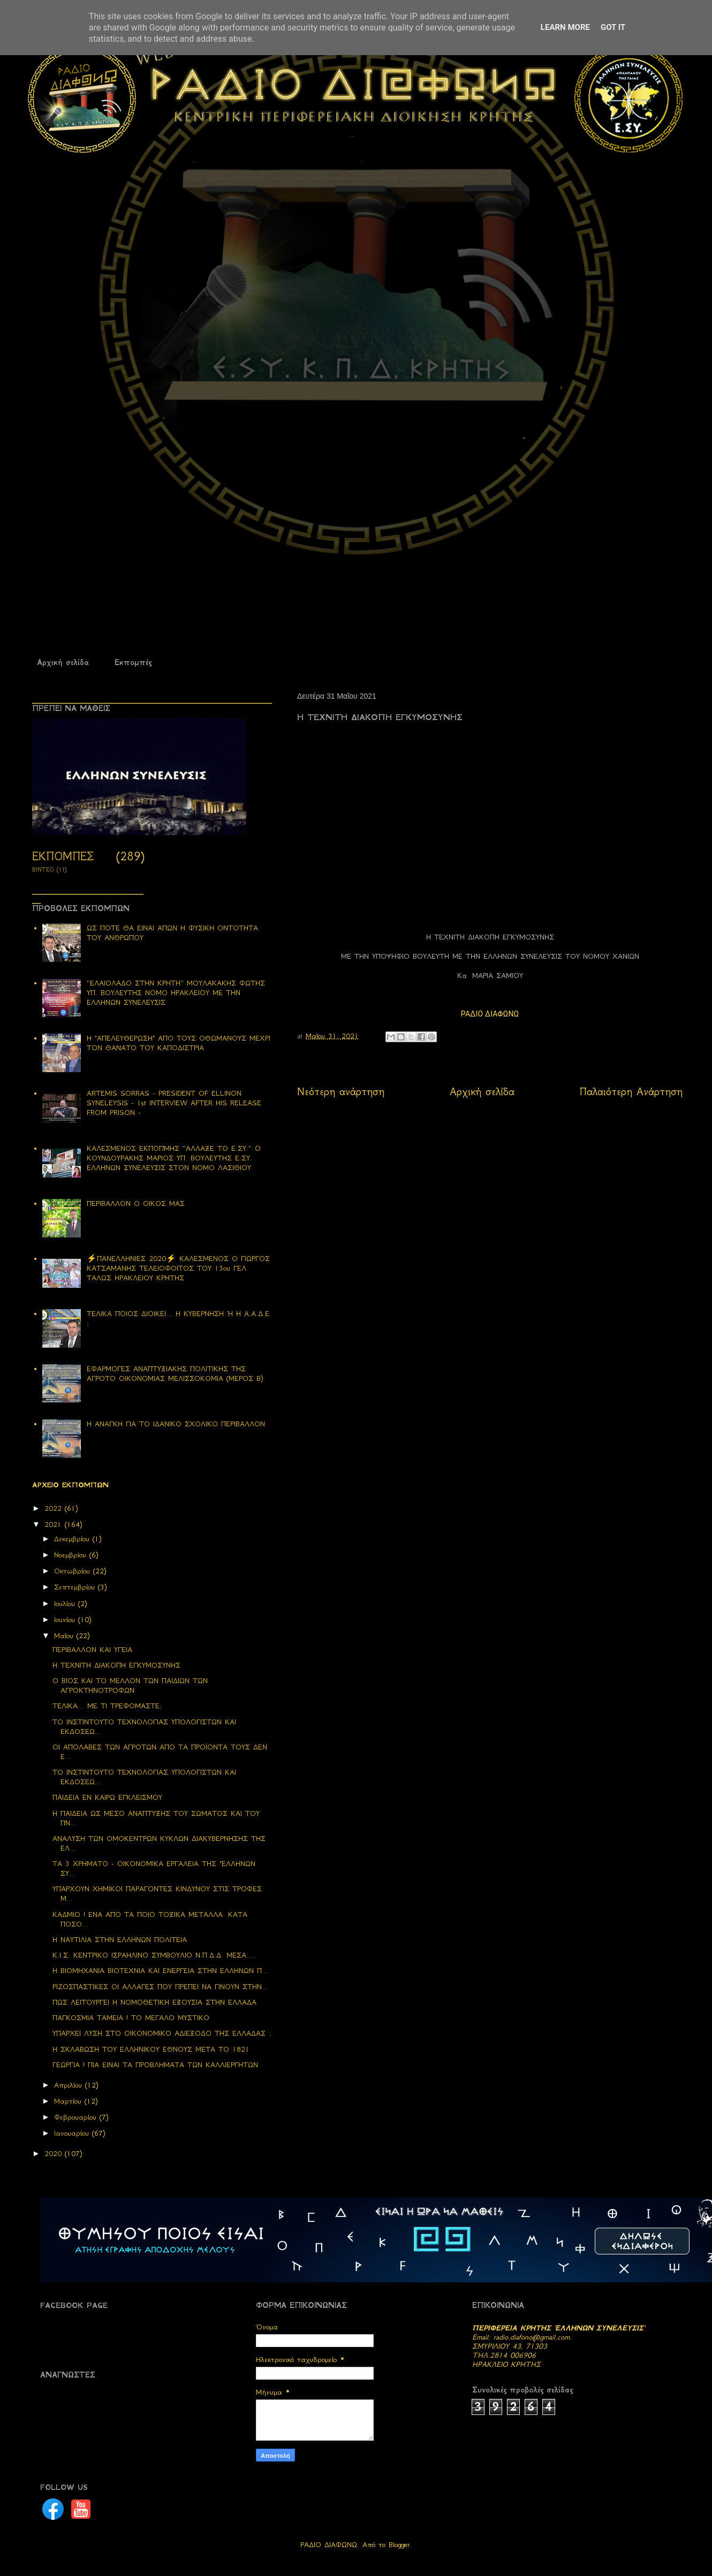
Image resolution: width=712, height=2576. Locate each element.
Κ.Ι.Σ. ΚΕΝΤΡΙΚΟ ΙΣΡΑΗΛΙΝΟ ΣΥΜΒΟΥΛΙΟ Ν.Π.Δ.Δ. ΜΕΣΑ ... (154, 1955)
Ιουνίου (66, 1619)
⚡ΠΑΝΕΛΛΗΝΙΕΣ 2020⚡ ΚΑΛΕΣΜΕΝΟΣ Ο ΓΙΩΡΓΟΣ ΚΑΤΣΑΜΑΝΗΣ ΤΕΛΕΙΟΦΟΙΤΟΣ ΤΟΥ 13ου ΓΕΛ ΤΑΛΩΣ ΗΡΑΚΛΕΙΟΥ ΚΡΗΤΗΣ (178, 1268)
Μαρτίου (69, 2101)
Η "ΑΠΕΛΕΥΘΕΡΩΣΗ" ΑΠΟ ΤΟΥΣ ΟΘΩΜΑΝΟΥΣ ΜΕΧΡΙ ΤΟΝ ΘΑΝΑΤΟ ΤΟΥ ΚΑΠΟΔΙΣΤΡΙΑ (178, 1043)
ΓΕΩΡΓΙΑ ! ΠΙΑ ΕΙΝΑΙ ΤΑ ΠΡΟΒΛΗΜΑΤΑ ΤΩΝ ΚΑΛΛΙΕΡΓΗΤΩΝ (155, 2064)
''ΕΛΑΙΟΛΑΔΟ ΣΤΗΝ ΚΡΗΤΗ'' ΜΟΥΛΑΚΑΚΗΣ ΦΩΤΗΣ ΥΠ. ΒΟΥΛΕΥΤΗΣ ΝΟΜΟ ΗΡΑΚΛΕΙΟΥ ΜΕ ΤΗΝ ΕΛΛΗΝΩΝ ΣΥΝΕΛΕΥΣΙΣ (176, 993)
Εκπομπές (133, 662)
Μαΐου (65, 1635)
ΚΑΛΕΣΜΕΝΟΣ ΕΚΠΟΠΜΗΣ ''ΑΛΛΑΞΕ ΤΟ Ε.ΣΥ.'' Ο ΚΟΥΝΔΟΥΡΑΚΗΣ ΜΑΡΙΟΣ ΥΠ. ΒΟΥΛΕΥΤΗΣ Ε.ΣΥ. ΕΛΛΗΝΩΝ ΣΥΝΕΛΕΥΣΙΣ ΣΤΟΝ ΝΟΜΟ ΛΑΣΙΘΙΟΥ (174, 1158)
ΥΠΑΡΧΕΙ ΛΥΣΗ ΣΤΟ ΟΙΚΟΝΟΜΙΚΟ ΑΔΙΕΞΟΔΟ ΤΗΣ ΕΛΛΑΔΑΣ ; (161, 2033)
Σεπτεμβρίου (76, 1587)
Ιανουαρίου (73, 2133)
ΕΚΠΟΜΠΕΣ (63, 856)
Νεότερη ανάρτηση (340, 1092)
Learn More (565, 27)
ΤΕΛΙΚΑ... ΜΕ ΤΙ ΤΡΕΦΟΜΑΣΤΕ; (107, 1705)
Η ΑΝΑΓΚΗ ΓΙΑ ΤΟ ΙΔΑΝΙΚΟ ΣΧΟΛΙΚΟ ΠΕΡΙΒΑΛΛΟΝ (176, 1423)
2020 (54, 2153)
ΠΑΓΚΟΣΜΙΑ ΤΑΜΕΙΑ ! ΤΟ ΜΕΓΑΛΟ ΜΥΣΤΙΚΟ (130, 2017)
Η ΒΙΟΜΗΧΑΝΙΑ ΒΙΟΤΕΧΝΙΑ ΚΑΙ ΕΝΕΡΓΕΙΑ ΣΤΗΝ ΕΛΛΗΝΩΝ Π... (160, 1970)
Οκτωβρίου (73, 1571)
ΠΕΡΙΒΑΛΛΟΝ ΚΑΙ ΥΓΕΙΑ (92, 1649)
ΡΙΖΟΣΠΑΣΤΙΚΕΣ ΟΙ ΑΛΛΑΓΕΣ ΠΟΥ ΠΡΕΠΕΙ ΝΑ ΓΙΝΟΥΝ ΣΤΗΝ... (160, 1986)
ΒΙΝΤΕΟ (43, 869)
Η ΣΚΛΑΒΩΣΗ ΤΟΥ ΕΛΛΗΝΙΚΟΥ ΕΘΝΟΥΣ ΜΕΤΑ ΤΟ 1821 (150, 2049)
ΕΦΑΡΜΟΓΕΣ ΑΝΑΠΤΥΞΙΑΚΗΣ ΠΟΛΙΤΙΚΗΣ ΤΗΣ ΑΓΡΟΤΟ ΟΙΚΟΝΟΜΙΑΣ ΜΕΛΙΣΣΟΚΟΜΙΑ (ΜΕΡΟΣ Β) (175, 1373)
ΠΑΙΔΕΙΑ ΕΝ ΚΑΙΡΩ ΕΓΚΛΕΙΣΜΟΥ (107, 1797)
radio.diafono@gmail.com (532, 2337)
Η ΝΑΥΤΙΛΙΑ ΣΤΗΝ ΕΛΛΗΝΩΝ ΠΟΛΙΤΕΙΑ (119, 1939)
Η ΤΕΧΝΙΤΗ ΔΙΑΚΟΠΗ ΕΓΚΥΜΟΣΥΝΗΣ (116, 1665)
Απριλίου (69, 2085)
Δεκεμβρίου (73, 1538)
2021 (54, 1524)
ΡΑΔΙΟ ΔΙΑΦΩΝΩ (490, 1014)
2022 (54, 1508)
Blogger (399, 2544)
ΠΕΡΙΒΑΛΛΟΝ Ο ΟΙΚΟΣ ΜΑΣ (136, 1203)
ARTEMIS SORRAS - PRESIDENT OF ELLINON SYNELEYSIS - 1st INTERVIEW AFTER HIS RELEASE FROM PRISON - (174, 1103)
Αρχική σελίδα (63, 662)
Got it (613, 27)
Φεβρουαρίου (77, 2117)
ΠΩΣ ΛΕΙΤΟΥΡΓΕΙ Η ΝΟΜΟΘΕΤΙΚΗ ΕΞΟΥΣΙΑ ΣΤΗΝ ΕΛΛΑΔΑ (154, 2002)
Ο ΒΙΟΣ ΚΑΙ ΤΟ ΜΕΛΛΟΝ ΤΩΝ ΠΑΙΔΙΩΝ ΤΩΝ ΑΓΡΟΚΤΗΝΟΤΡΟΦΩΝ (130, 1685)
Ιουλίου (66, 1603)
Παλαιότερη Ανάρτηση (631, 1092)
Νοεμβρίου (71, 1555)
